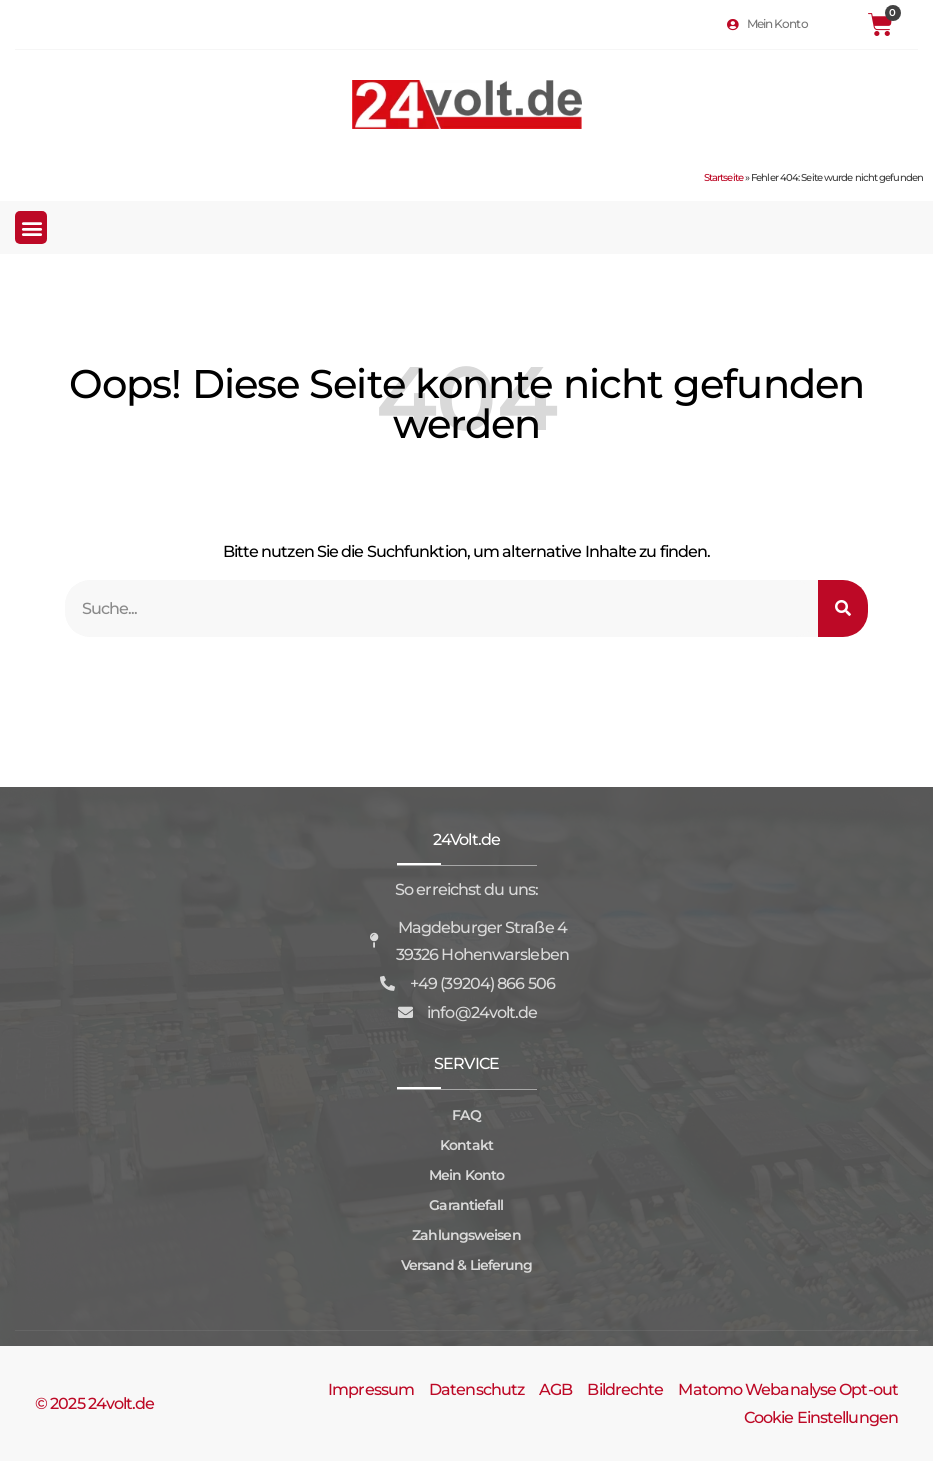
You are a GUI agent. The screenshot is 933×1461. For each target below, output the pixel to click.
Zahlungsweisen (466, 1235)
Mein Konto (466, 1175)
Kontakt (466, 1145)
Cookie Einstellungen (821, 1417)
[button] (31, 227)
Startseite (723, 177)
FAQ (466, 1115)
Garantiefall (466, 1205)
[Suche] (843, 608)
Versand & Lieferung (467, 1265)
